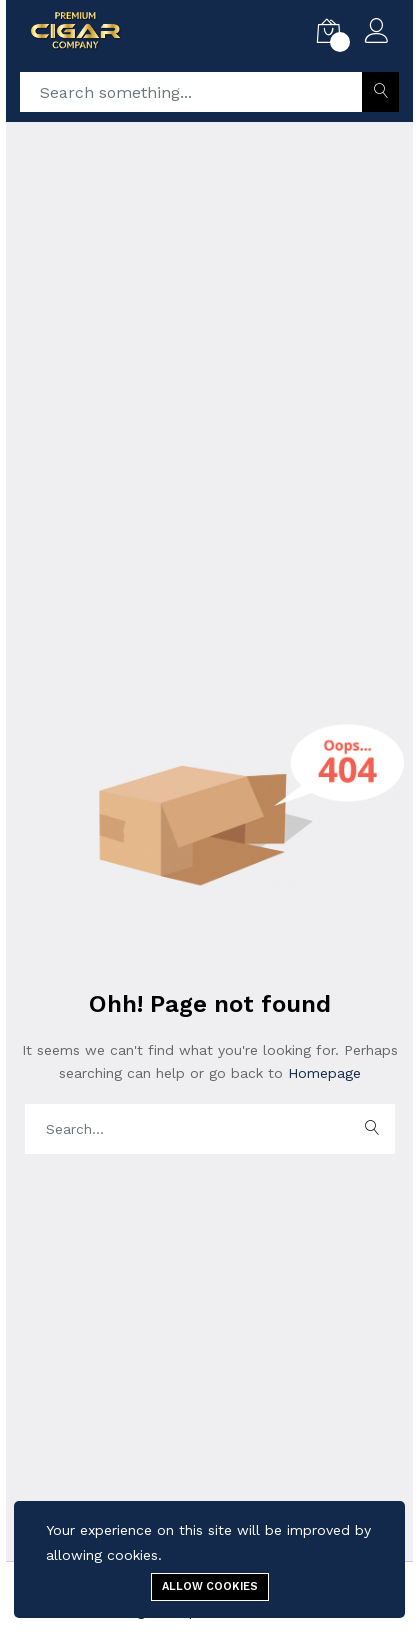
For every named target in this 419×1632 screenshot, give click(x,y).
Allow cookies (210, 1586)
